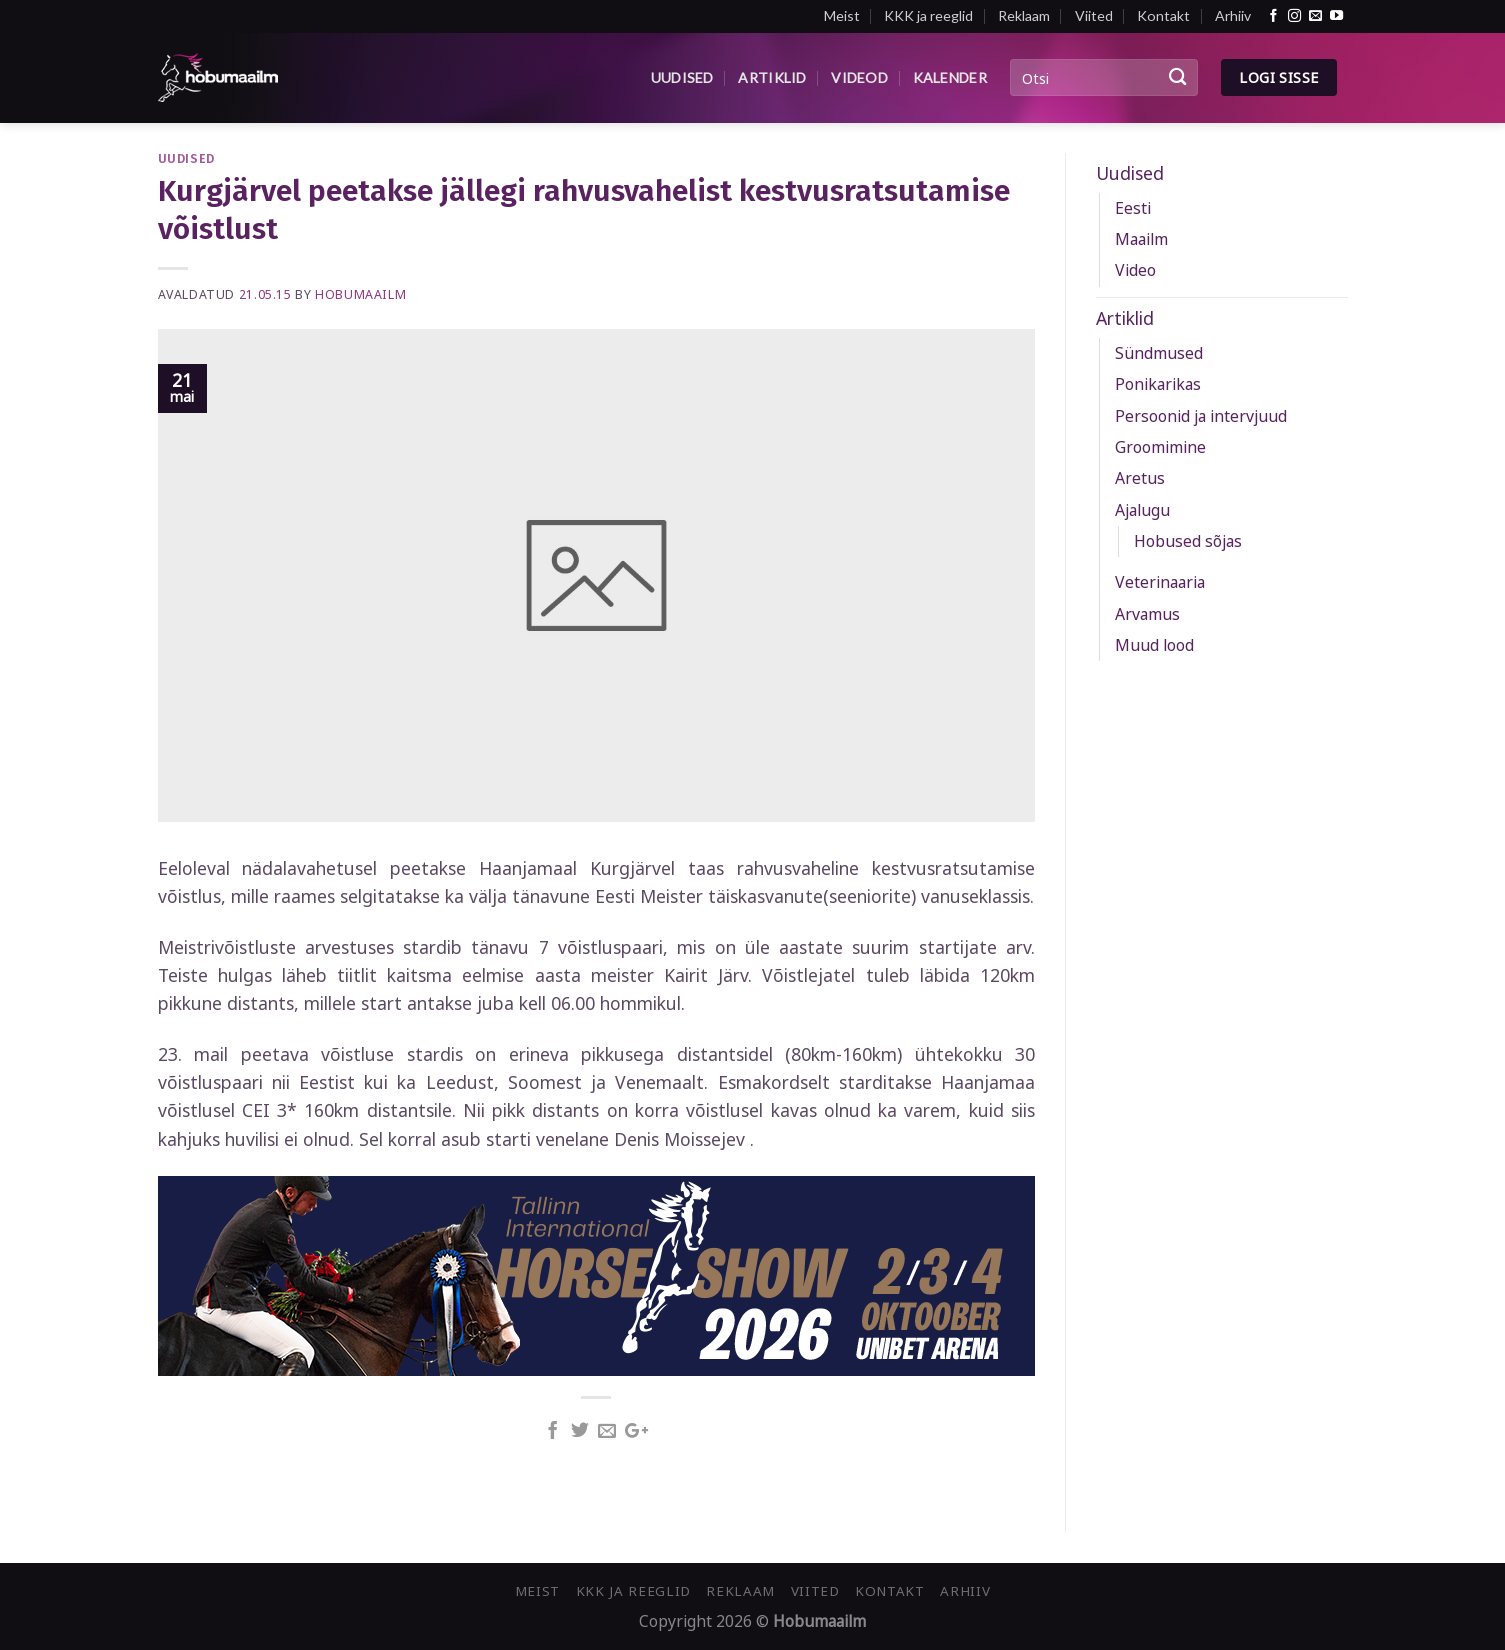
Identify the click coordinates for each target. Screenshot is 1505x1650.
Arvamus (1147, 614)
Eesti (1133, 208)
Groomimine (1160, 447)
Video (1135, 270)
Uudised (682, 77)
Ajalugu (1142, 510)
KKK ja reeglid (928, 15)
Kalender (950, 77)
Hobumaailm (360, 294)
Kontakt (1163, 15)
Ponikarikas (1158, 384)
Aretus (1140, 478)
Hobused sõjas (1188, 541)
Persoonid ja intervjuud (1201, 416)
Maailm (1141, 239)
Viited (1094, 15)
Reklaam (1024, 15)
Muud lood (1154, 645)
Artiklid (772, 77)
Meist (842, 15)
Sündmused (1159, 353)
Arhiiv (1233, 15)
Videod (859, 77)
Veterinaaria (1160, 582)
